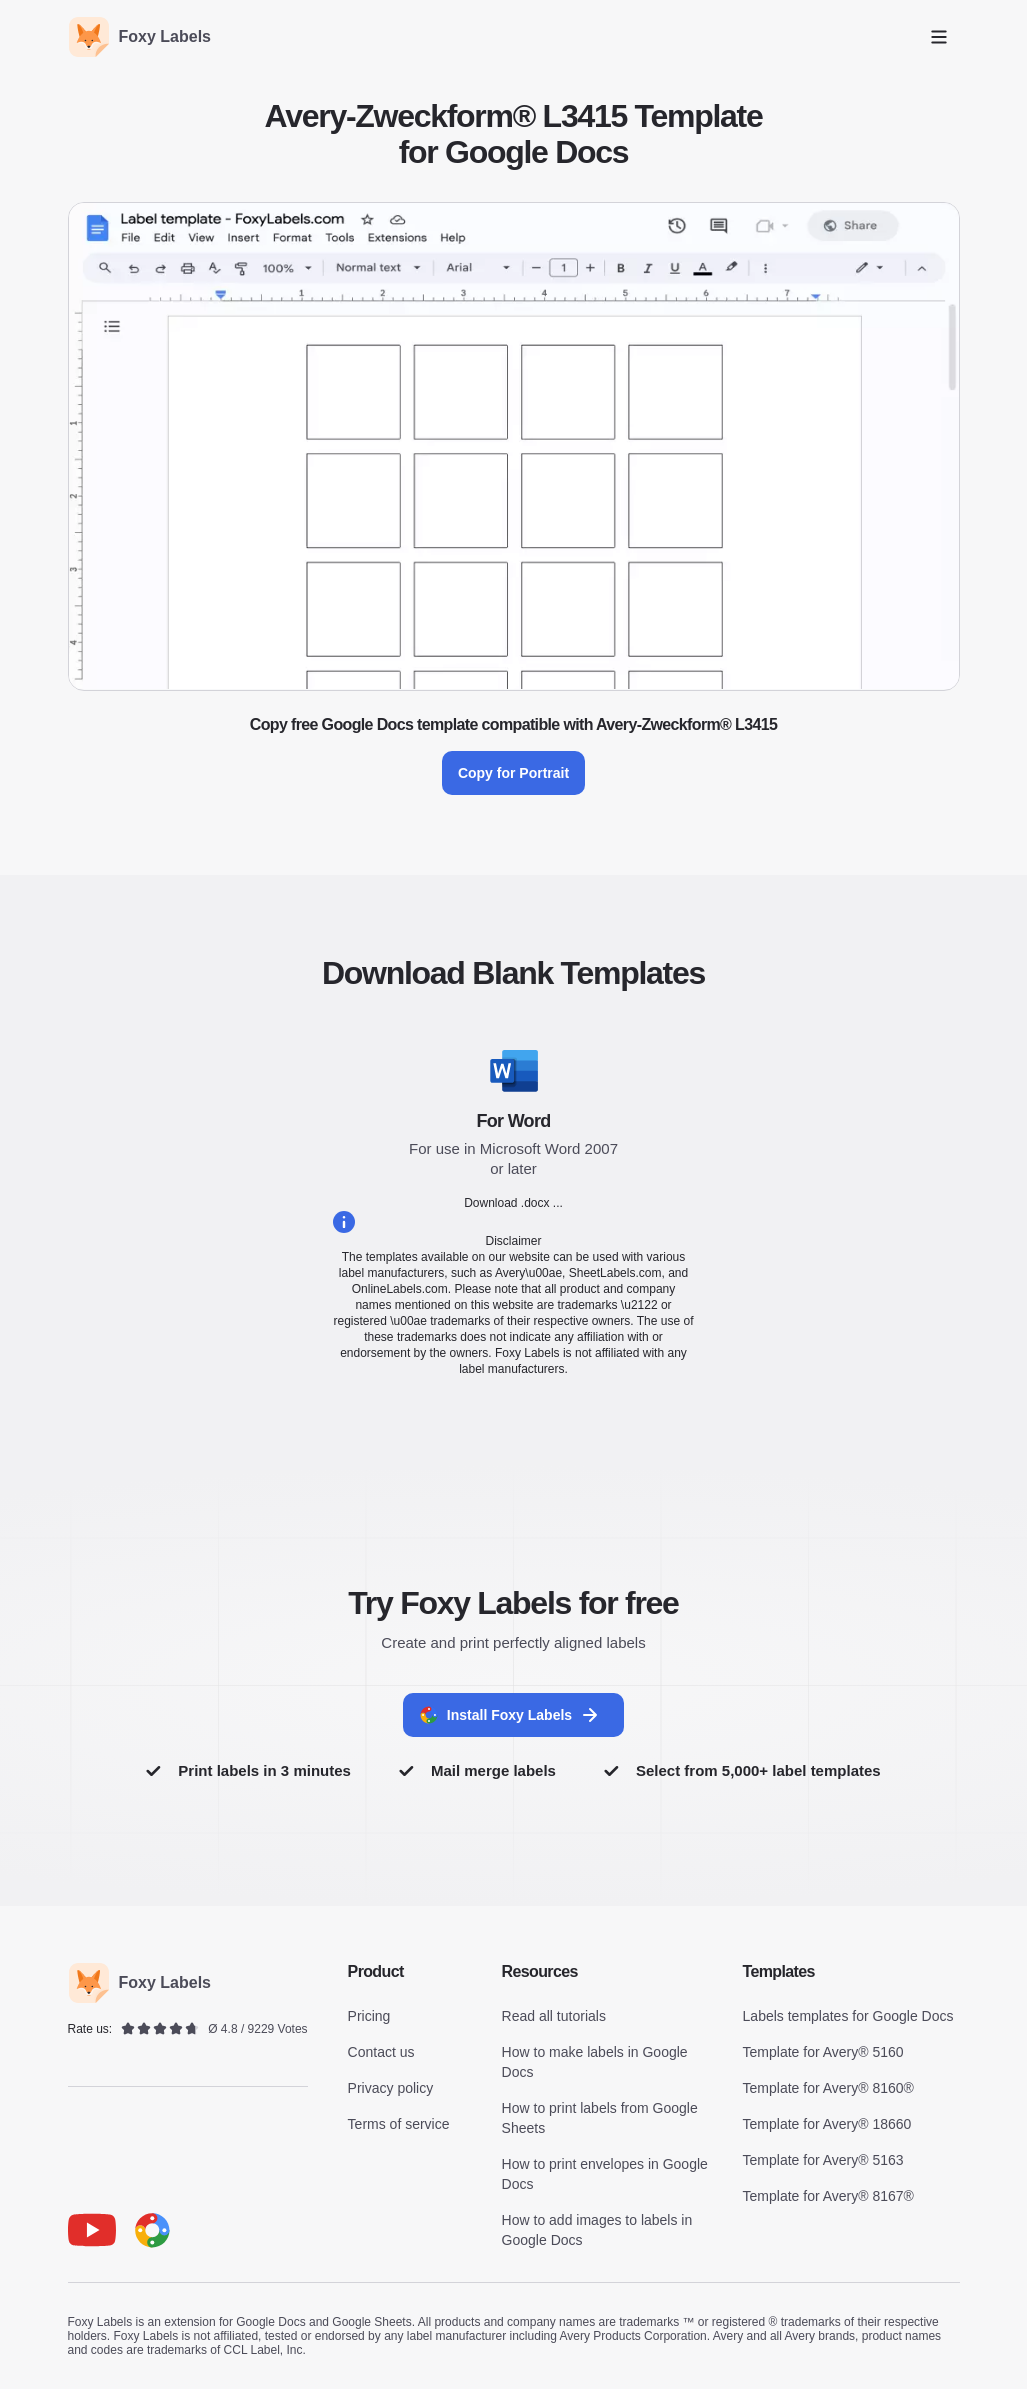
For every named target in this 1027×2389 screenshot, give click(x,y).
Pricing (369, 2016)
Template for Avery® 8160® (828, 2088)
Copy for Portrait (513, 773)
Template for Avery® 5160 (823, 2052)
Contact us (381, 2052)
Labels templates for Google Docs (848, 2016)
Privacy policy (391, 2088)
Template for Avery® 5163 (823, 2160)
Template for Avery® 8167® (828, 2196)
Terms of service (399, 2124)
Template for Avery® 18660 (827, 2124)
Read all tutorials (554, 2016)
